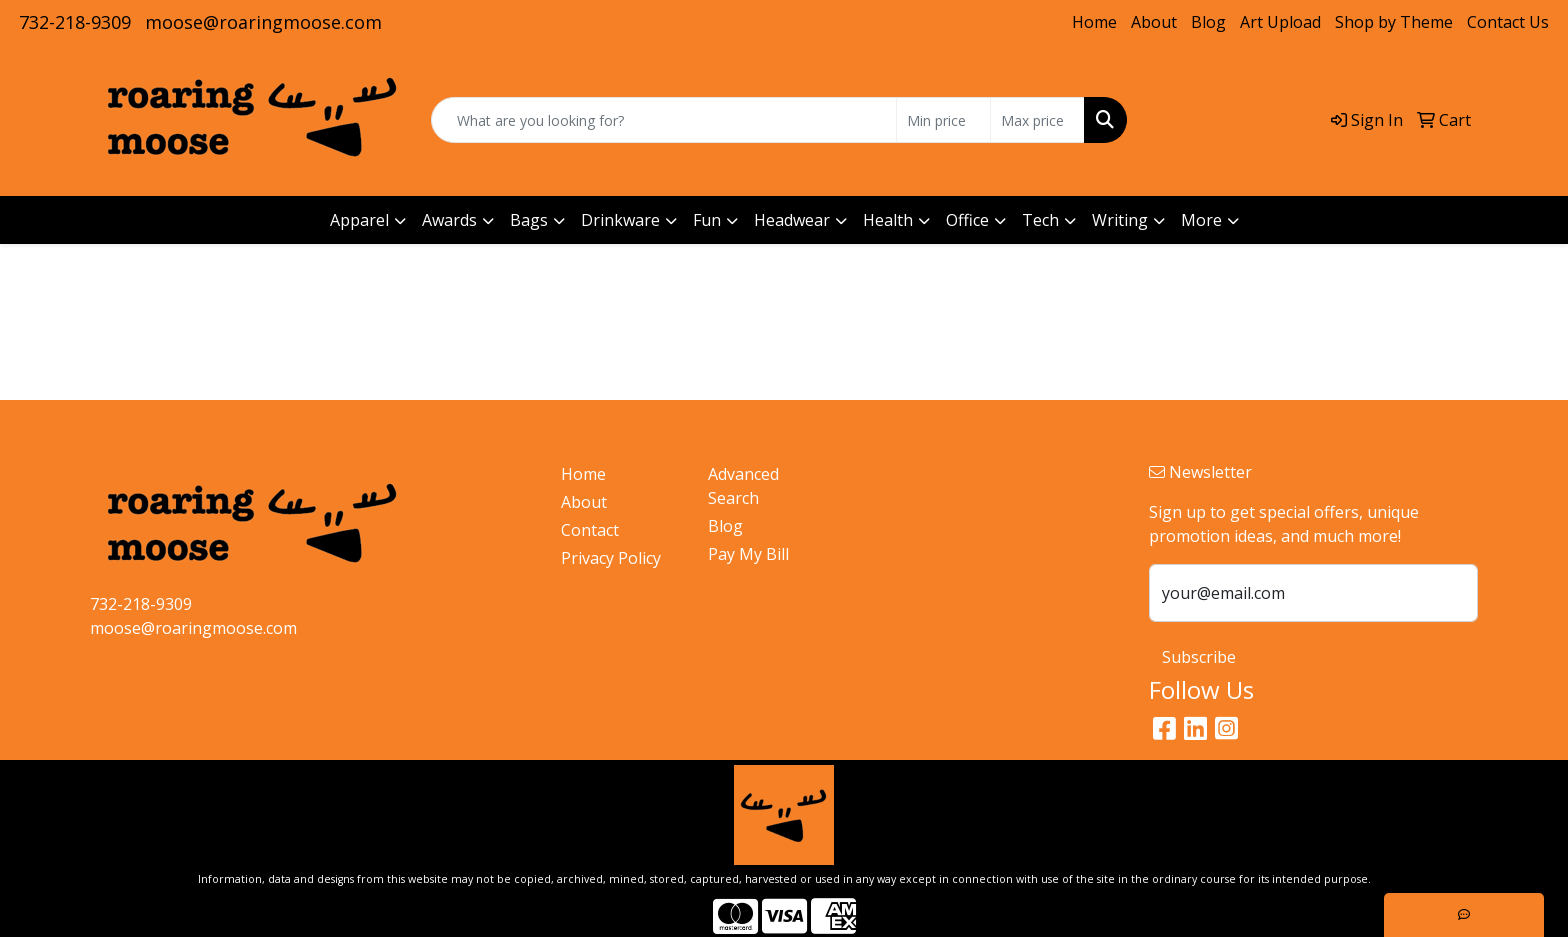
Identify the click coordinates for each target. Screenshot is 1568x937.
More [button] (1201, 220)
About (1154, 22)
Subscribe (1199, 657)
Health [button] (888, 220)
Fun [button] (707, 220)
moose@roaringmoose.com (263, 22)
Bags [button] (529, 220)
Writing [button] (1120, 220)
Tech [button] (1040, 220)
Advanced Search (743, 486)
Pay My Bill (748, 554)
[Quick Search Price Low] (943, 120)
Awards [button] (449, 220)
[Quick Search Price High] (1037, 120)
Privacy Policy (611, 558)
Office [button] (967, 220)
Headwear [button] (792, 220)
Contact (590, 530)
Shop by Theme (1394, 22)
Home (1094, 22)
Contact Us (1508, 22)
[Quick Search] (664, 120)
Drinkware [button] (620, 220)
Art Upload (1280, 22)
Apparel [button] (359, 220)
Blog (1208, 22)
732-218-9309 (75, 22)
